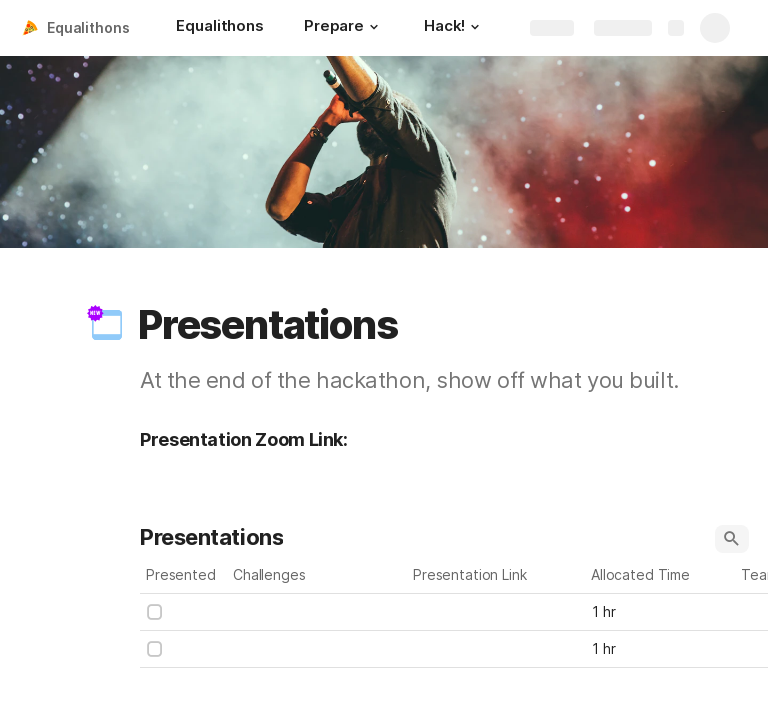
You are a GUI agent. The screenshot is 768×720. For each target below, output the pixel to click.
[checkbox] (155, 612)
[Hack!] (454, 28)
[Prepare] (344, 28)
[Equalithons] (219, 28)
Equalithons (88, 27)
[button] (374, 27)
